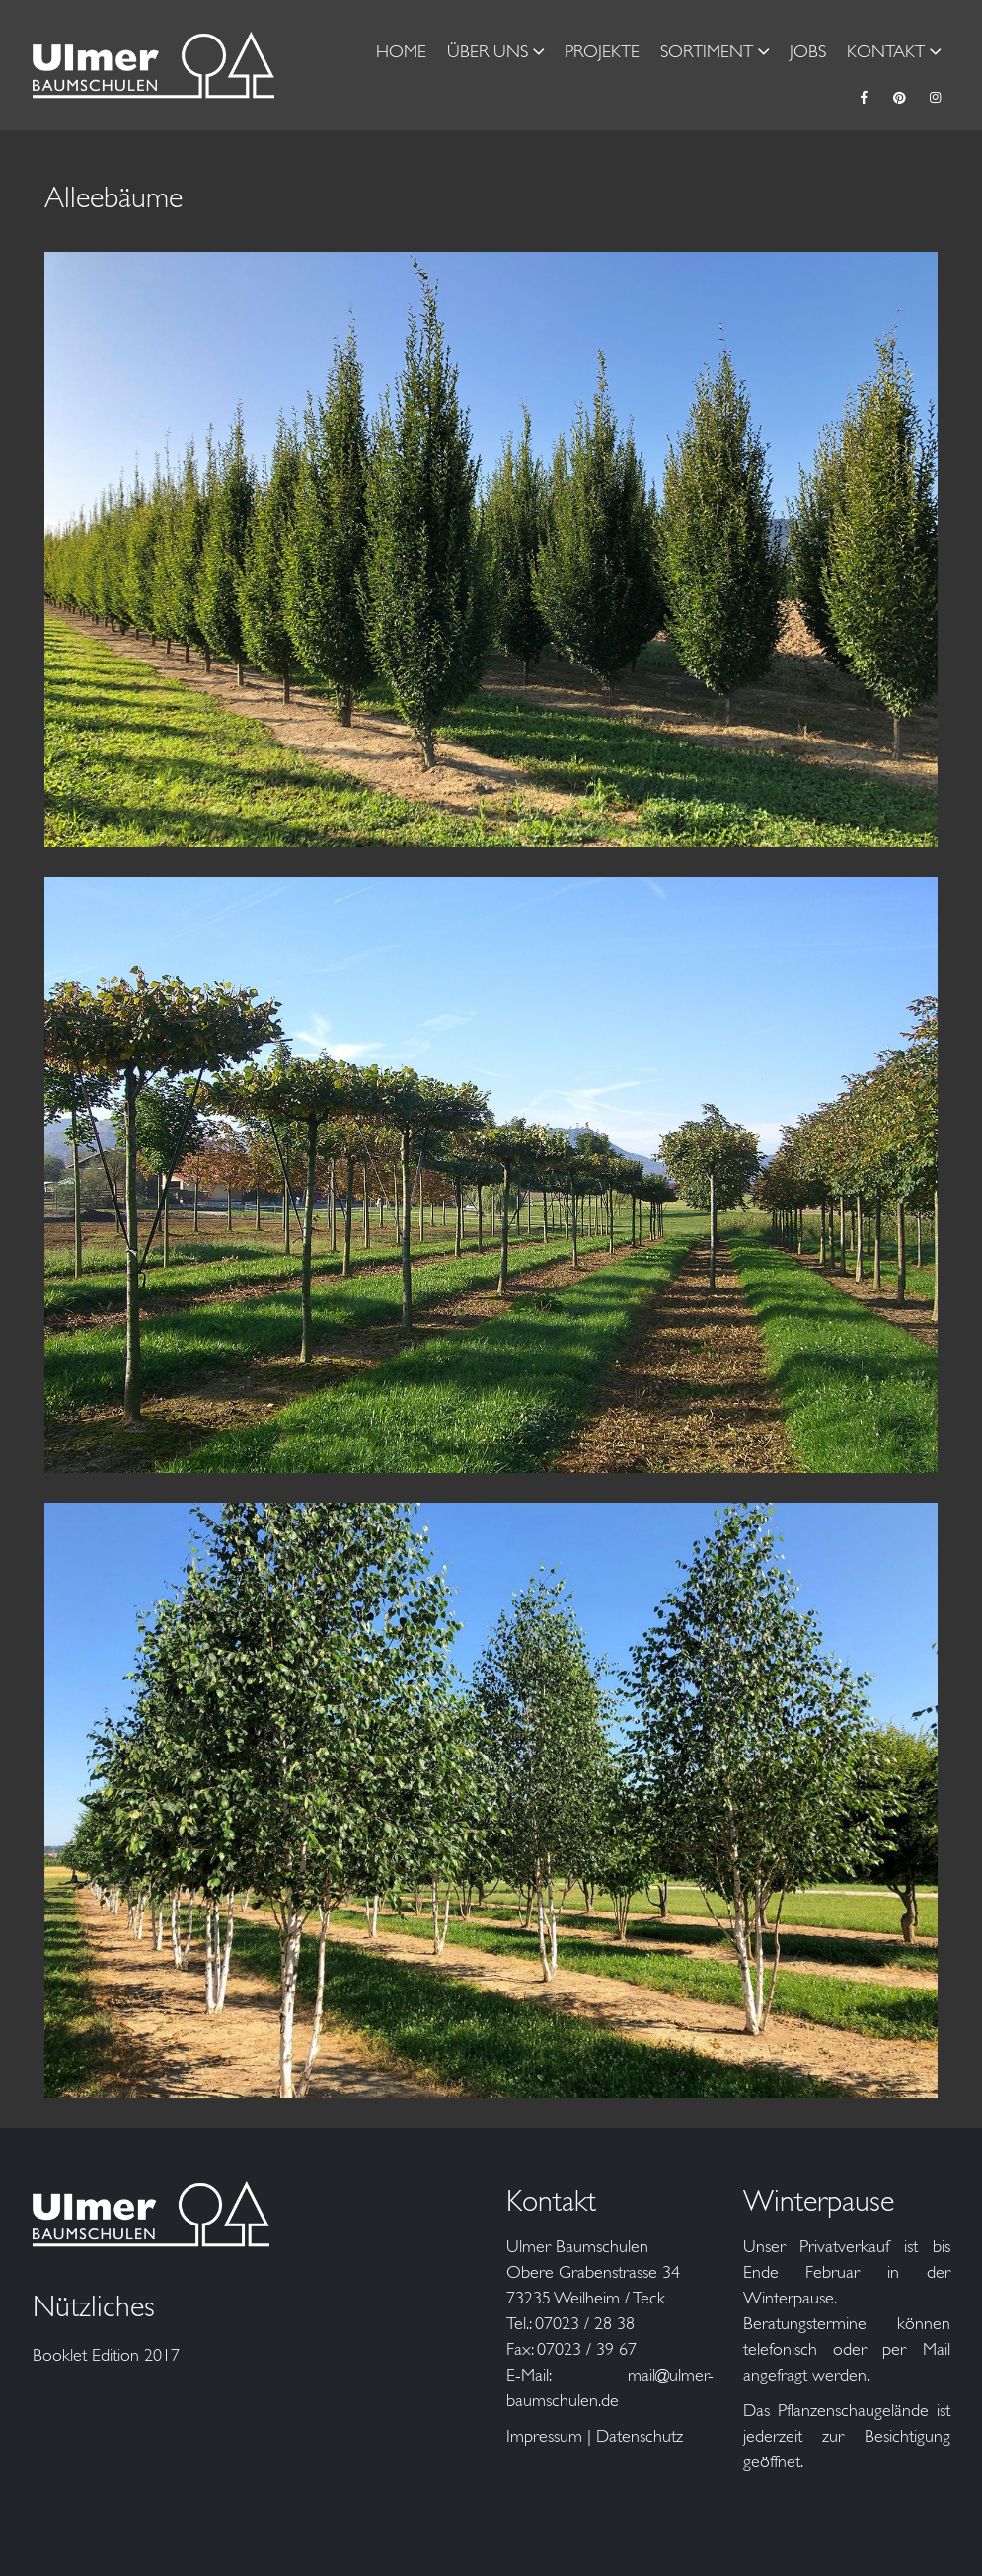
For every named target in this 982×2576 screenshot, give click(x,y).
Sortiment (706, 51)
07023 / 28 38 (585, 2323)
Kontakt (886, 51)
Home (401, 51)
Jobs (808, 51)
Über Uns (487, 51)
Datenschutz (639, 2436)
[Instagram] (935, 97)
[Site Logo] (154, 66)
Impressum (544, 2436)
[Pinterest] (900, 97)
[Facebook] (864, 97)
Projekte (602, 51)
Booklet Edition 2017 (106, 2355)
